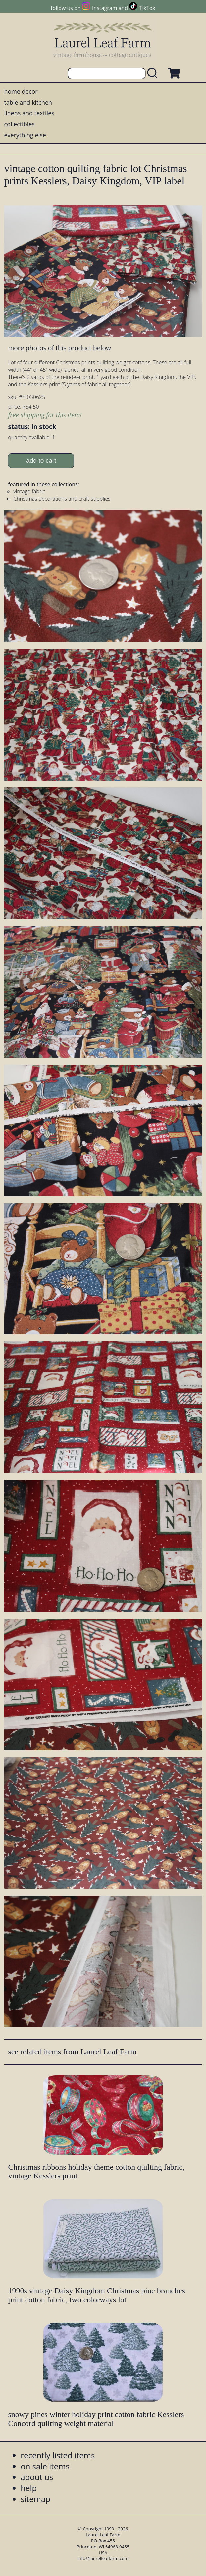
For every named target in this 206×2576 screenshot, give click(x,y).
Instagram (104, 8)
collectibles (19, 124)
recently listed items (58, 2455)
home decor (20, 91)
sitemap (35, 2498)
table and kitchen (28, 102)
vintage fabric (29, 491)
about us (37, 2476)
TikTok (147, 8)
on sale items (45, 2466)
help (29, 2487)
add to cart (41, 460)
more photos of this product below (59, 347)
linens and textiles (29, 113)
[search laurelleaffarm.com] (154, 73)
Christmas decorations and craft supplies (61, 498)
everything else (25, 135)
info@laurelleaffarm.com (103, 2558)
